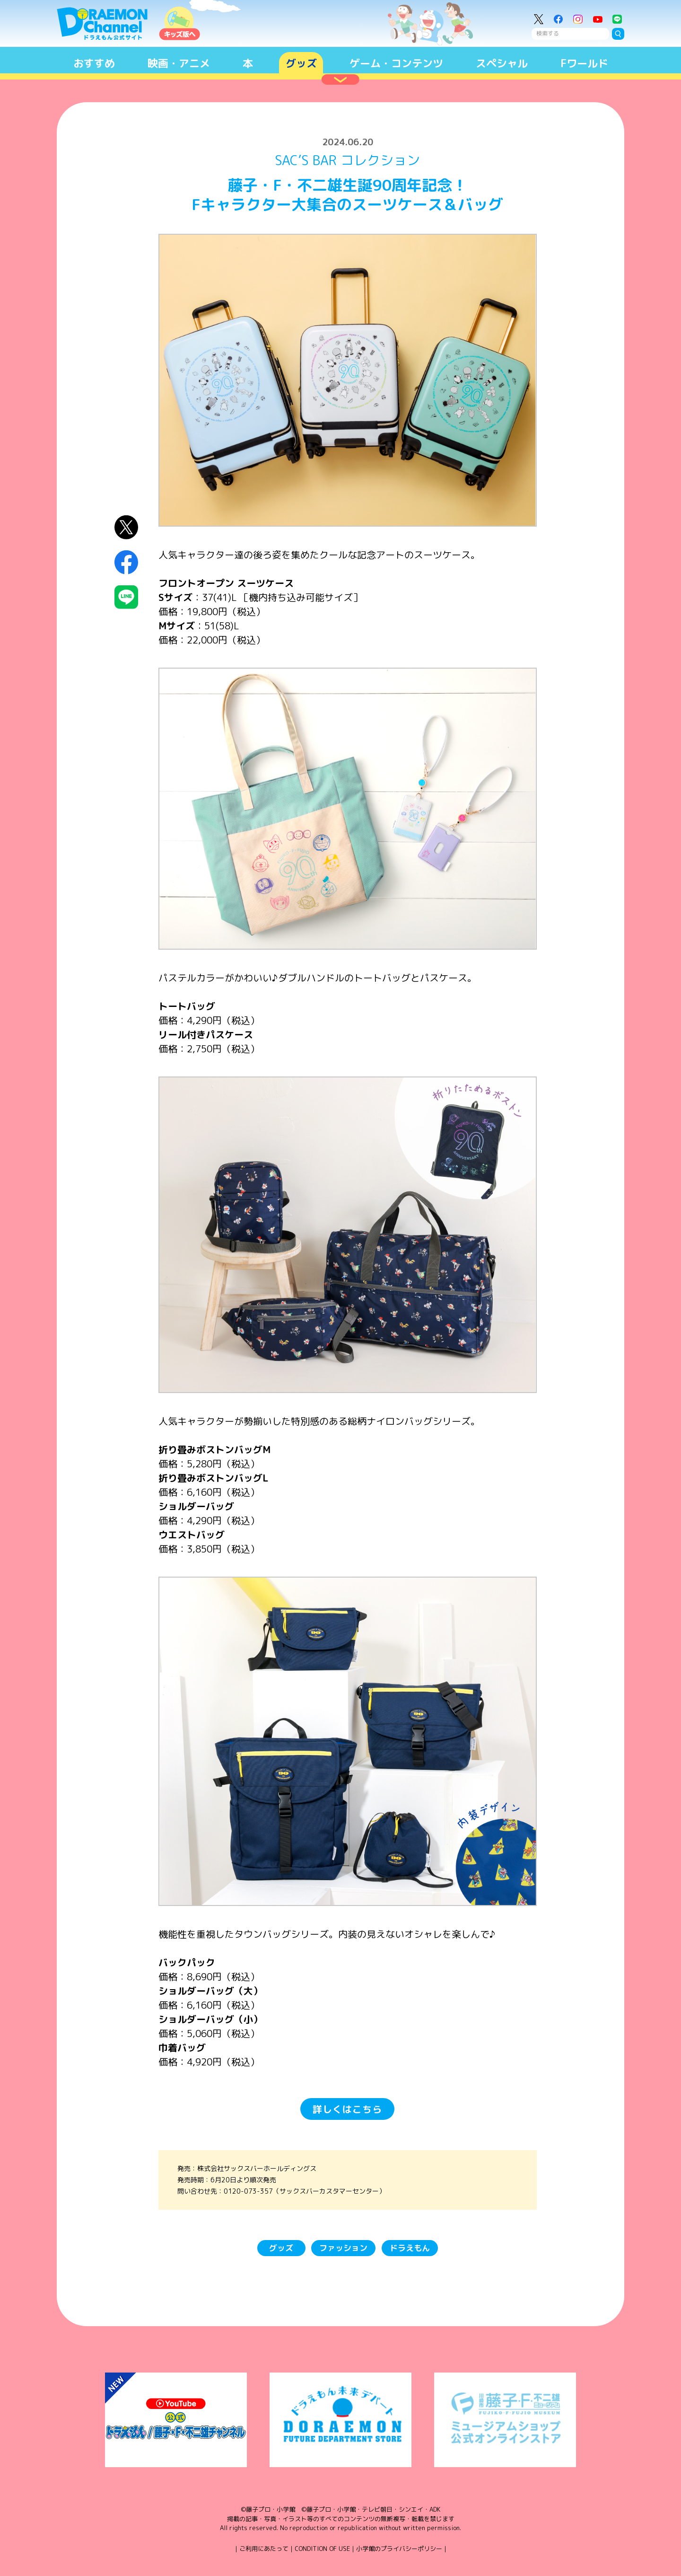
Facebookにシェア (126, 562)
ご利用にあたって (263, 2548)
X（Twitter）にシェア (126, 527)
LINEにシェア (126, 597)
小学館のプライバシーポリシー (399, 2548)
